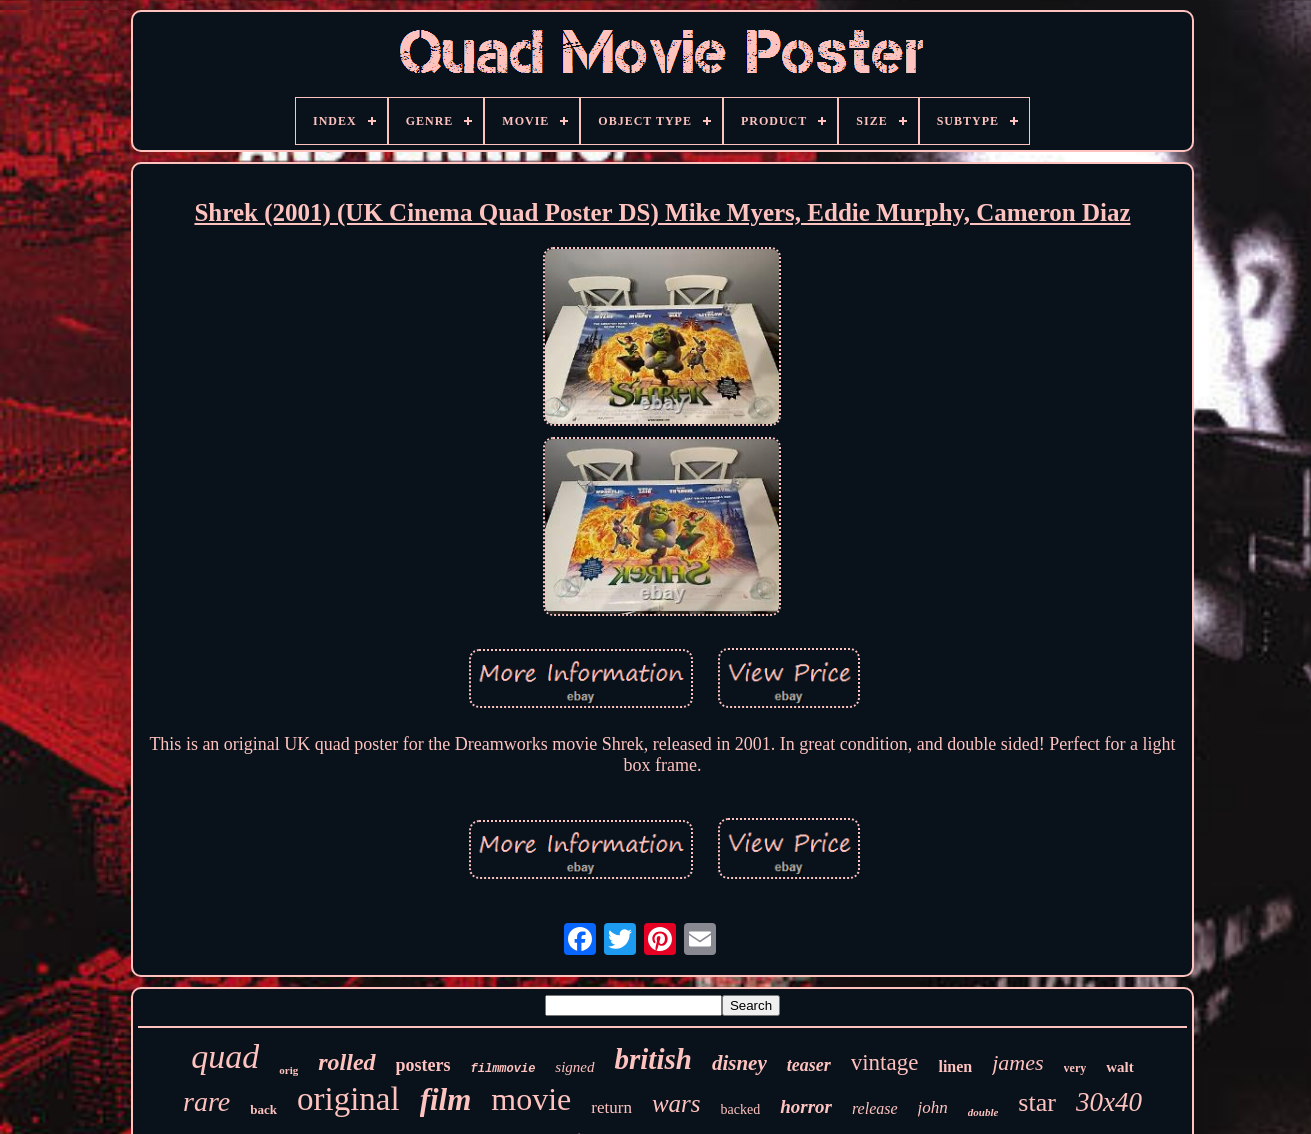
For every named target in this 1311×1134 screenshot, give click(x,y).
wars (676, 1103)
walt (1120, 1067)
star (1037, 1102)
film (446, 1099)
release (875, 1108)
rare (206, 1101)
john (933, 1107)
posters (423, 1065)
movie (531, 1099)
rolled (346, 1062)
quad (225, 1056)
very (1075, 1068)
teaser (809, 1065)
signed (574, 1067)
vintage (885, 1062)
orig (288, 1070)
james (1017, 1062)
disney (739, 1063)
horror (806, 1106)
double (983, 1112)
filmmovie (503, 1069)
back (263, 1109)
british (653, 1059)
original (348, 1099)
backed (741, 1109)
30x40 (1109, 1102)
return (611, 1107)
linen (955, 1066)
